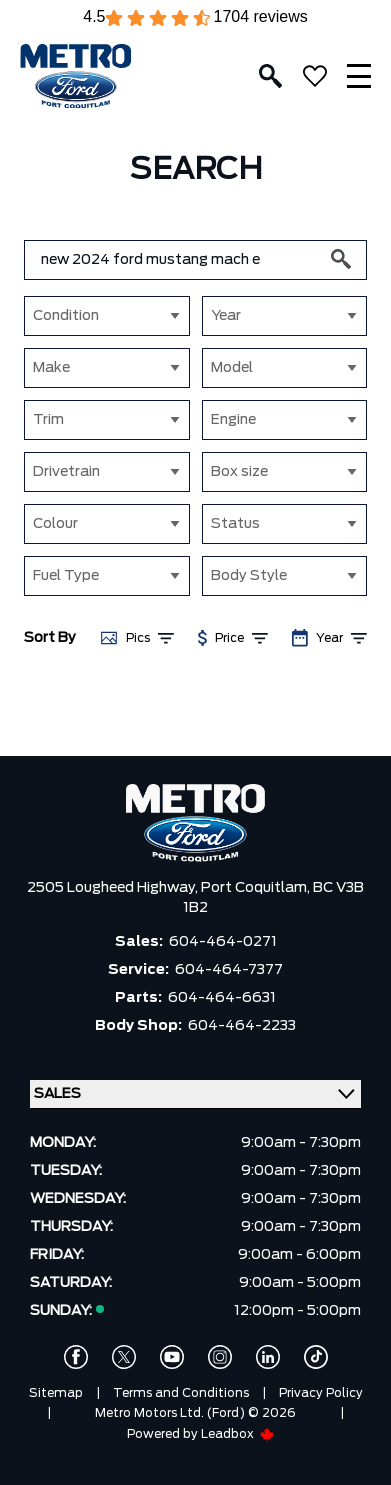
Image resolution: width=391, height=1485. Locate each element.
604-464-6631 (222, 998)
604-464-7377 (229, 970)
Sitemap (56, 1393)
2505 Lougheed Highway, (114, 888)
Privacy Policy (321, 1393)
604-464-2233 (242, 1026)
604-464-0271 (223, 942)
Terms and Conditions (181, 1393)
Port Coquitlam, (257, 888)
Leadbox (238, 1434)
